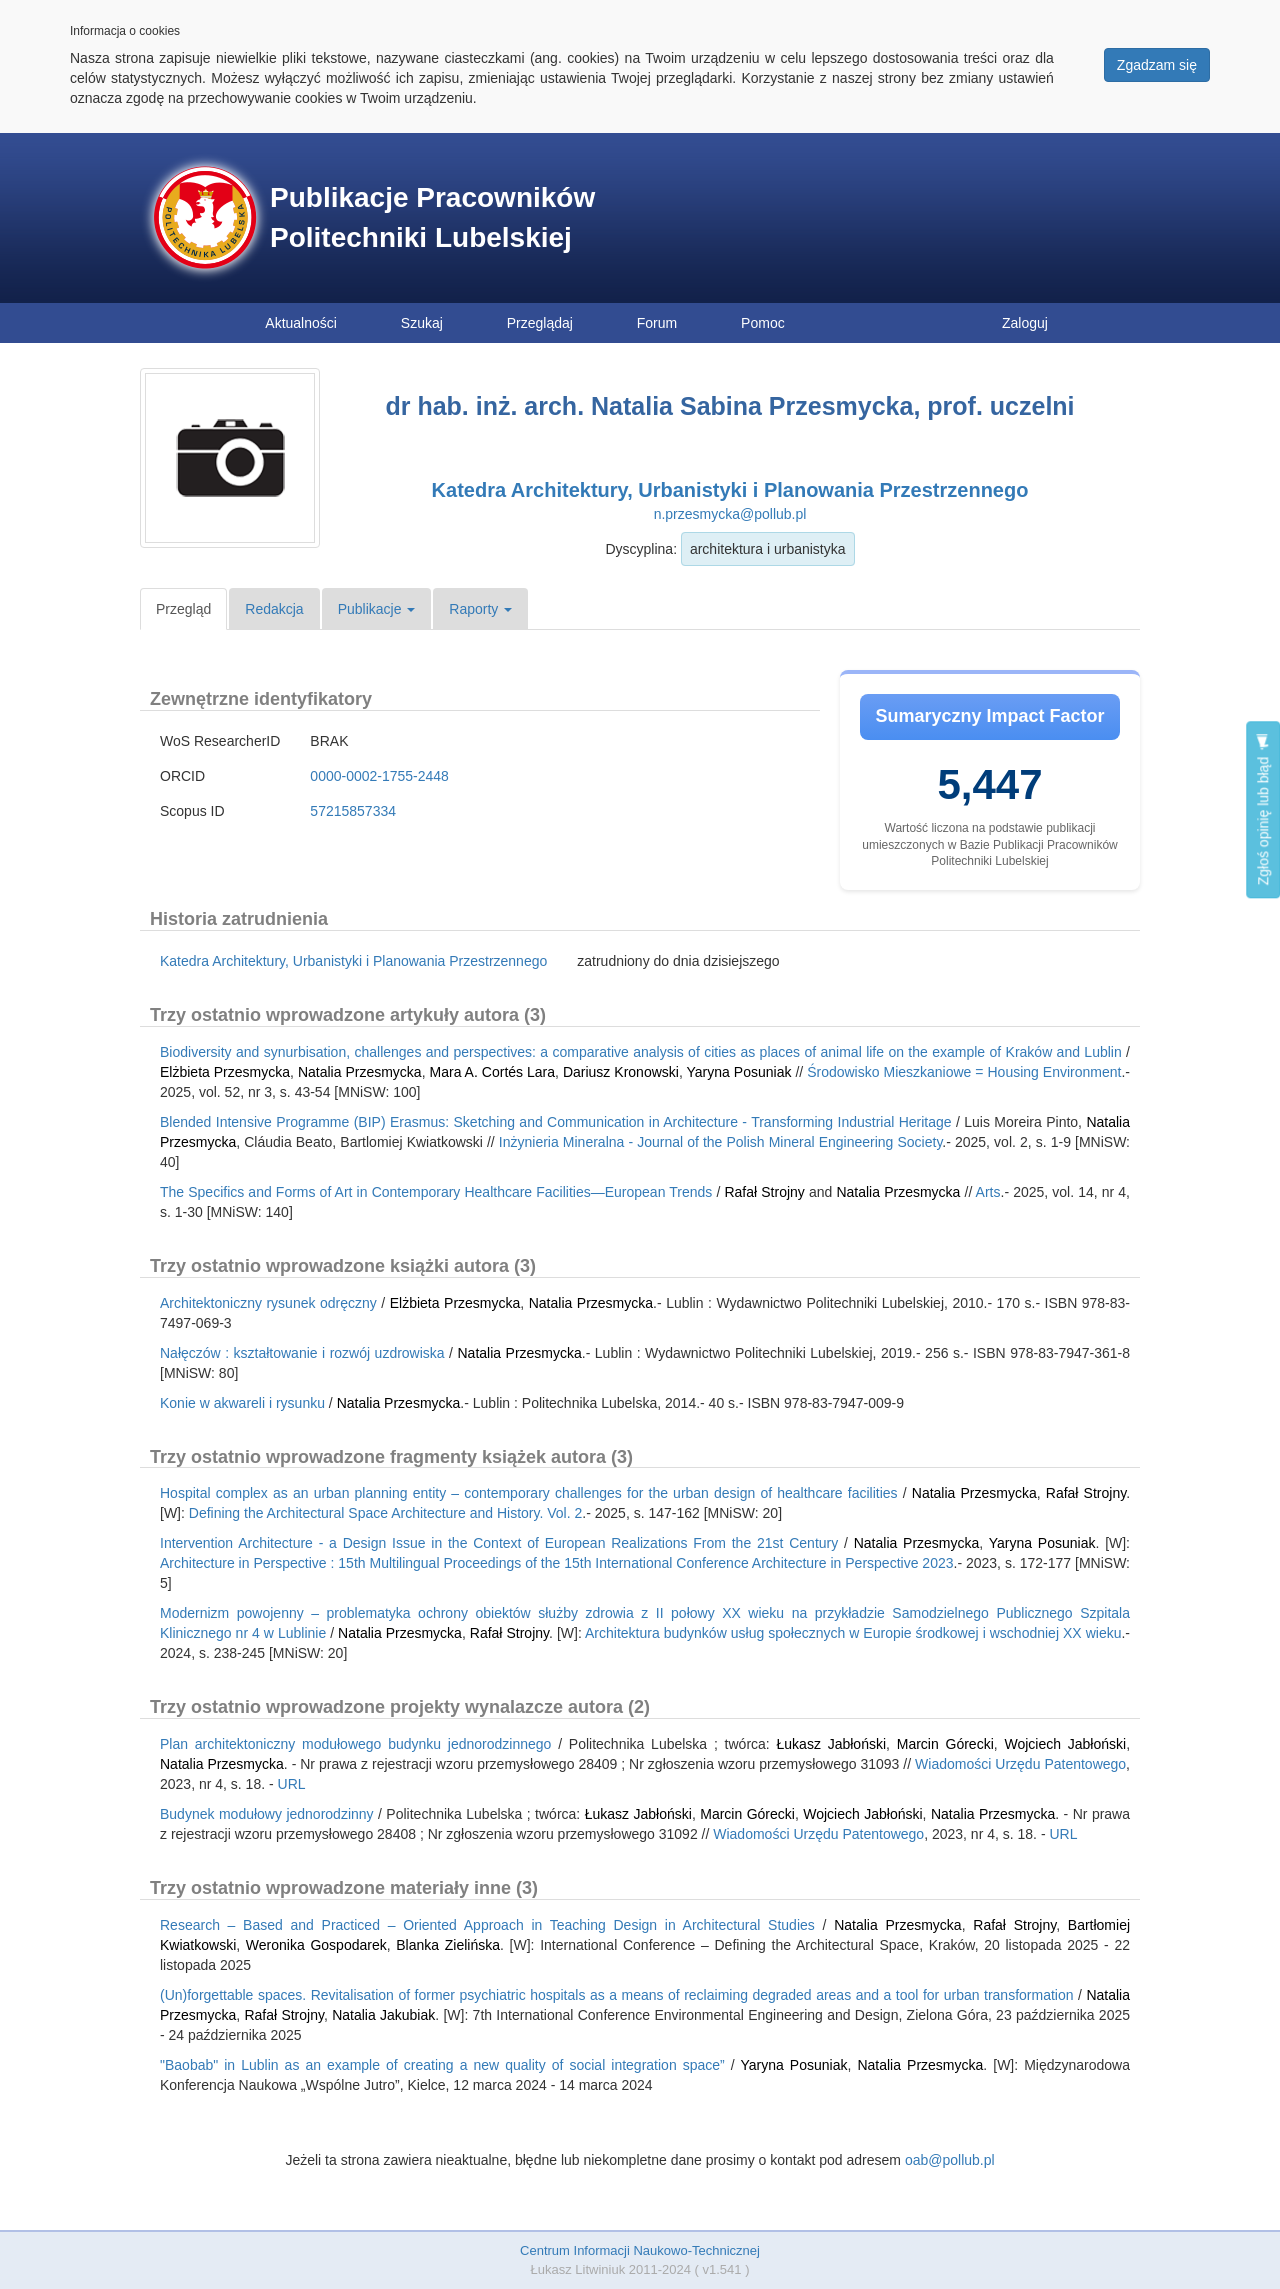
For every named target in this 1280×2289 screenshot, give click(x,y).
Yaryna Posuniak (739, 1072)
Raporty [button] (480, 609)
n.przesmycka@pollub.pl (730, 514)
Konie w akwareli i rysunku (242, 1403)
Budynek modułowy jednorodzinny (267, 1814)
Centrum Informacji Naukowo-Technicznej (640, 2250)
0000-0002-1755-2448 (379, 776)
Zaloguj (1025, 323)
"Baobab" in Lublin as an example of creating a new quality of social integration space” (442, 2065)
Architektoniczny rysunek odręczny (268, 1303)
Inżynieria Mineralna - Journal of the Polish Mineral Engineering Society (721, 1142)
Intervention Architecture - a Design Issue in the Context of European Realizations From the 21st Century (499, 1543)
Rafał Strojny (764, 1192)
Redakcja (274, 609)
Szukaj (422, 323)
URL (292, 1784)
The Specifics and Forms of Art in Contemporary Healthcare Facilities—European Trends (436, 1192)
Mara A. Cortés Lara (490, 1072)
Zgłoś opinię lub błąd (1263, 809)
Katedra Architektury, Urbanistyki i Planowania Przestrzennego (730, 490)
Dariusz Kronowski (621, 1072)
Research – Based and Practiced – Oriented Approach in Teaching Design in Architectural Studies (487, 1925)
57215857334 (353, 811)
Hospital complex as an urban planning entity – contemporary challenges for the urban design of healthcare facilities (529, 1493)
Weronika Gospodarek (316, 1945)
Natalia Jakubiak (383, 2015)
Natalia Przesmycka (360, 1072)
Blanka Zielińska (448, 1945)
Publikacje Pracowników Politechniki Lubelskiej (432, 217)
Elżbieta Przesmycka (225, 1072)
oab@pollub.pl (950, 2160)
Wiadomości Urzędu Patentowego (1020, 1764)
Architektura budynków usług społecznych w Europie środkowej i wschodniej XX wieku (853, 1633)
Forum (657, 323)
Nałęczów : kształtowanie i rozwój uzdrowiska (302, 1353)
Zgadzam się (1157, 65)
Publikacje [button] (377, 609)
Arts (988, 1192)
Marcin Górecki (945, 1744)
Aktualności (301, 323)
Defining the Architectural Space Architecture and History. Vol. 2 (386, 1513)
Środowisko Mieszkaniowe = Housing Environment (964, 1072)
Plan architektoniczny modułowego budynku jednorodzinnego (355, 1744)
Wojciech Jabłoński (1065, 1744)
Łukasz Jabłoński (832, 1744)
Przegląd (183, 609)
